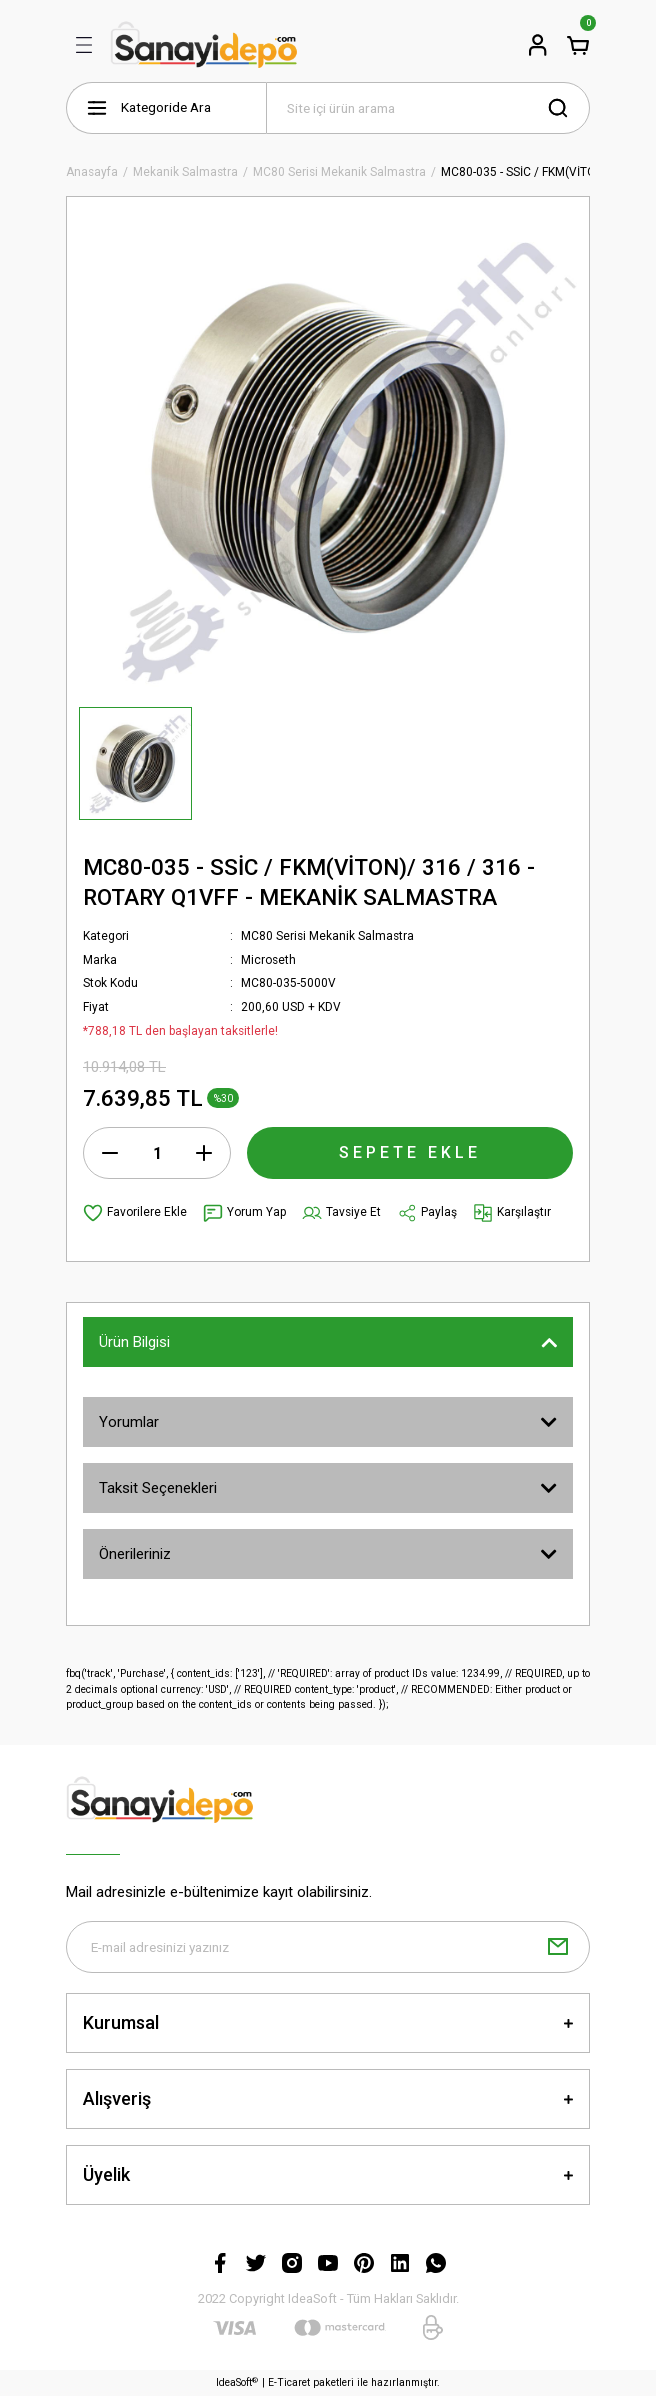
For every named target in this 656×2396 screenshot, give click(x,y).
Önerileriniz (135, 1554)
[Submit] (558, 1947)
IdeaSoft (237, 2382)
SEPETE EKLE (410, 1152)
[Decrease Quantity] (110, 1153)
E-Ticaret (289, 2383)
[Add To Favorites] (135, 1213)
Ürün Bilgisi (134, 1342)
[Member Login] (538, 45)
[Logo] (204, 45)
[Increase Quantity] (204, 1153)
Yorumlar (129, 1422)
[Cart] (578, 45)
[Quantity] (157, 1153)
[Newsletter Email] (328, 1947)
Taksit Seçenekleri (158, 1488)
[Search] (428, 108)
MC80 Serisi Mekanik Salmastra (327, 936)
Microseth (268, 960)
